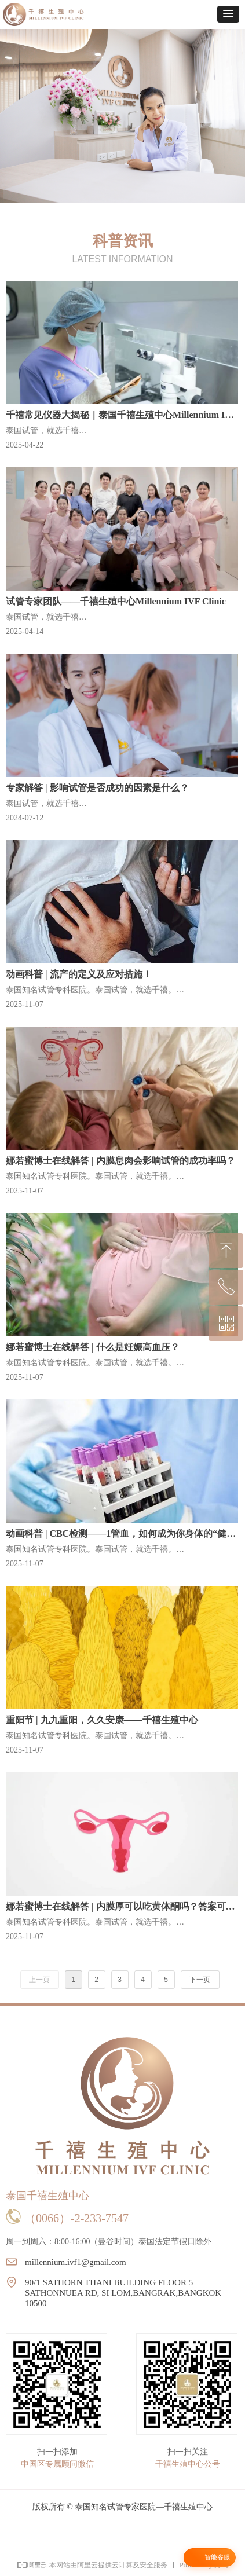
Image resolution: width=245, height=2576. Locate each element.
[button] (228, 14)
